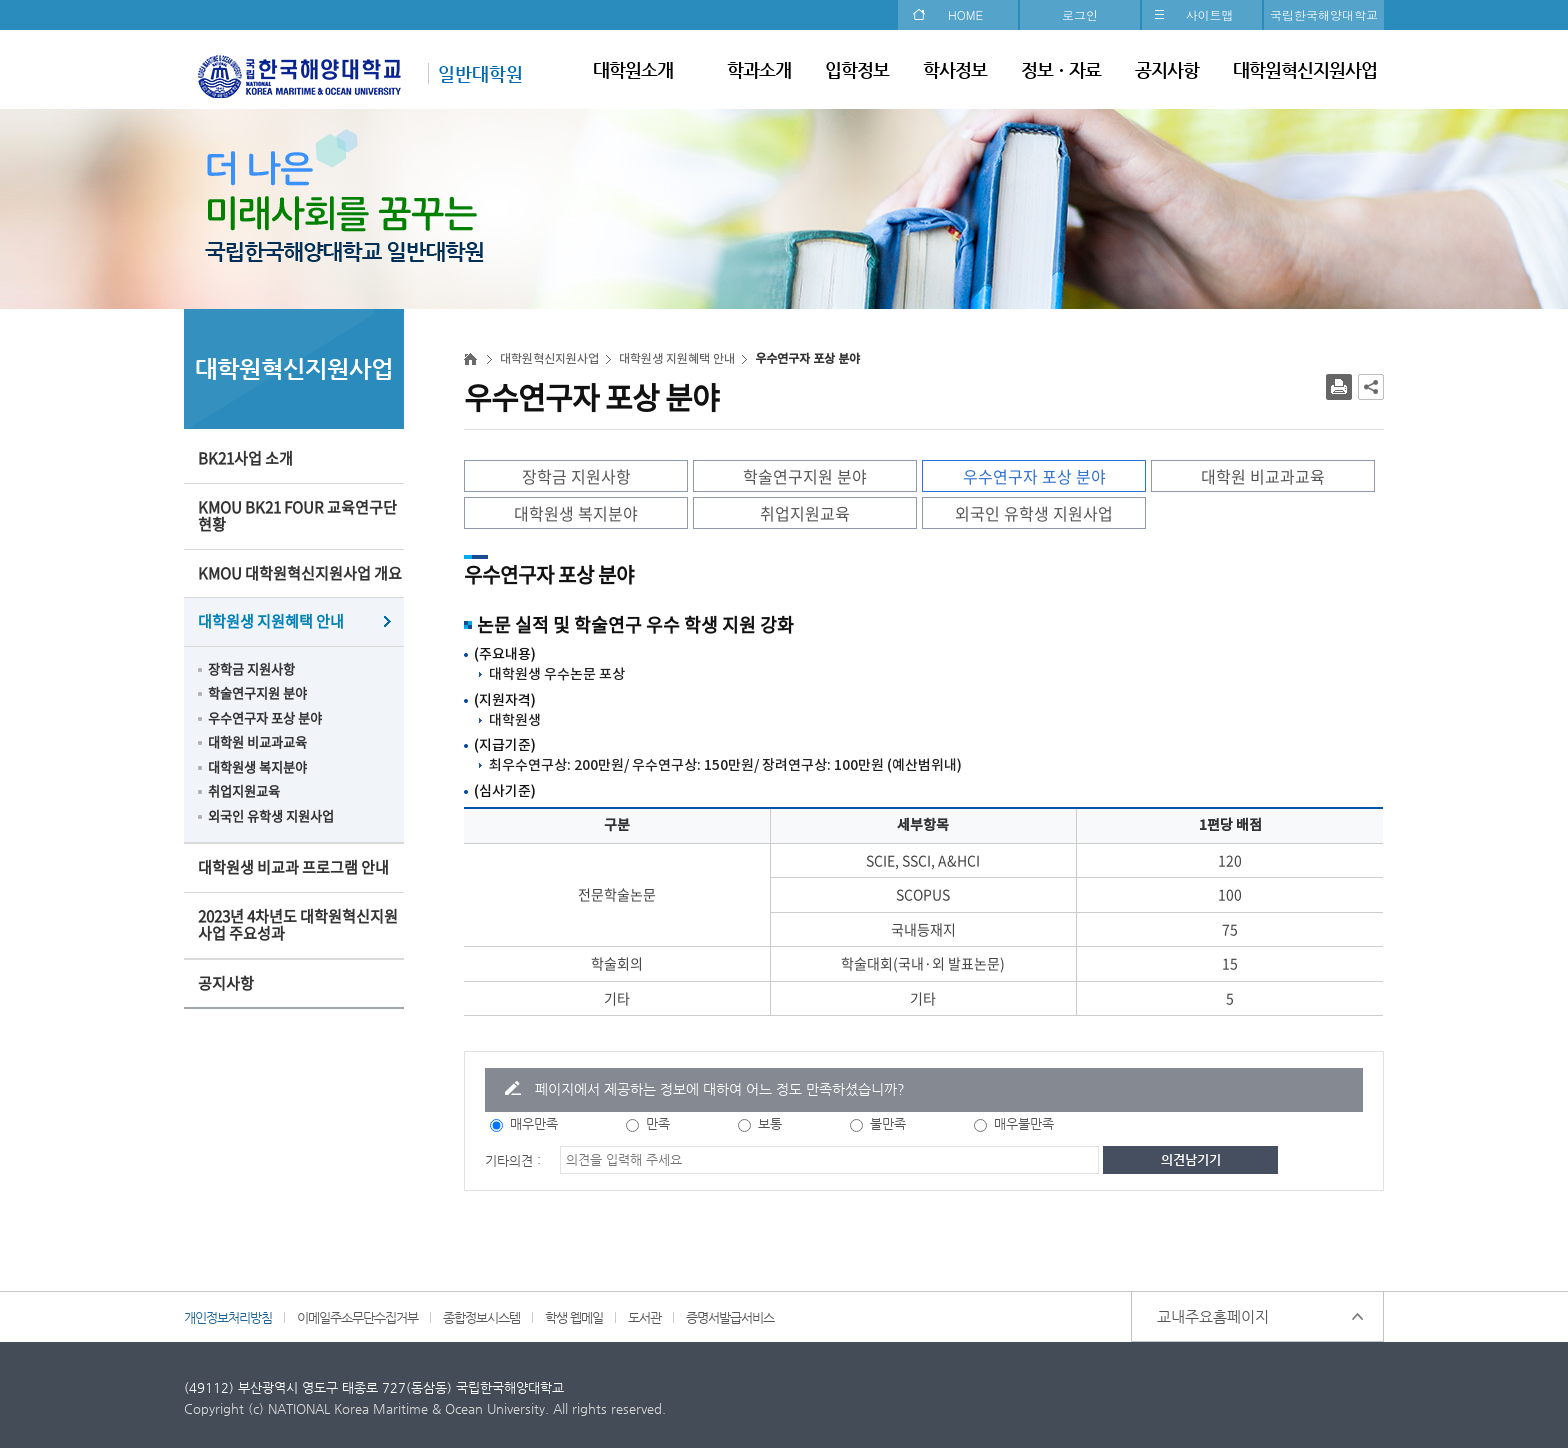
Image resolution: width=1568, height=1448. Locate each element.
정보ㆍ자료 (1061, 69)
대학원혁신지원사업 (1305, 69)
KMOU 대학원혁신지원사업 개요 (300, 573)
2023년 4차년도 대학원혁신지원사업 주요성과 (298, 925)
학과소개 (759, 69)
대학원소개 (633, 69)
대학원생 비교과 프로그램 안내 (293, 867)
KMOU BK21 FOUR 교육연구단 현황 (297, 516)
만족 (658, 1123)
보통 (770, 1123)
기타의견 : (513, 1160)
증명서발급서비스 (730, 1317)
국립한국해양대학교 (1324, 14)
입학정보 (857, 69)
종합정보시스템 (481, 1317)
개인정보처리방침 (228, 1317)
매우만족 (534, 1123)
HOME (965, 14)
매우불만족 (1024, 1123)
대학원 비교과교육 (257, 741)
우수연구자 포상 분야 (265, 717)
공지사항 (1167, 69)
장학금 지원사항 (251, 668)
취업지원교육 (244, 790)
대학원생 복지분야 (257, 766)
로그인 (1080, 14)
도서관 (644, 1317)
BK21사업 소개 (245, 458)
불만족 (888, 1123)
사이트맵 (1210, 14)
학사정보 (955, 69)
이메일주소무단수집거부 (357, 1317)
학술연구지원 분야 (257, 692)
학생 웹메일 (574, 1317)
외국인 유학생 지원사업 (271, 815)
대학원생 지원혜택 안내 (271, 621)
